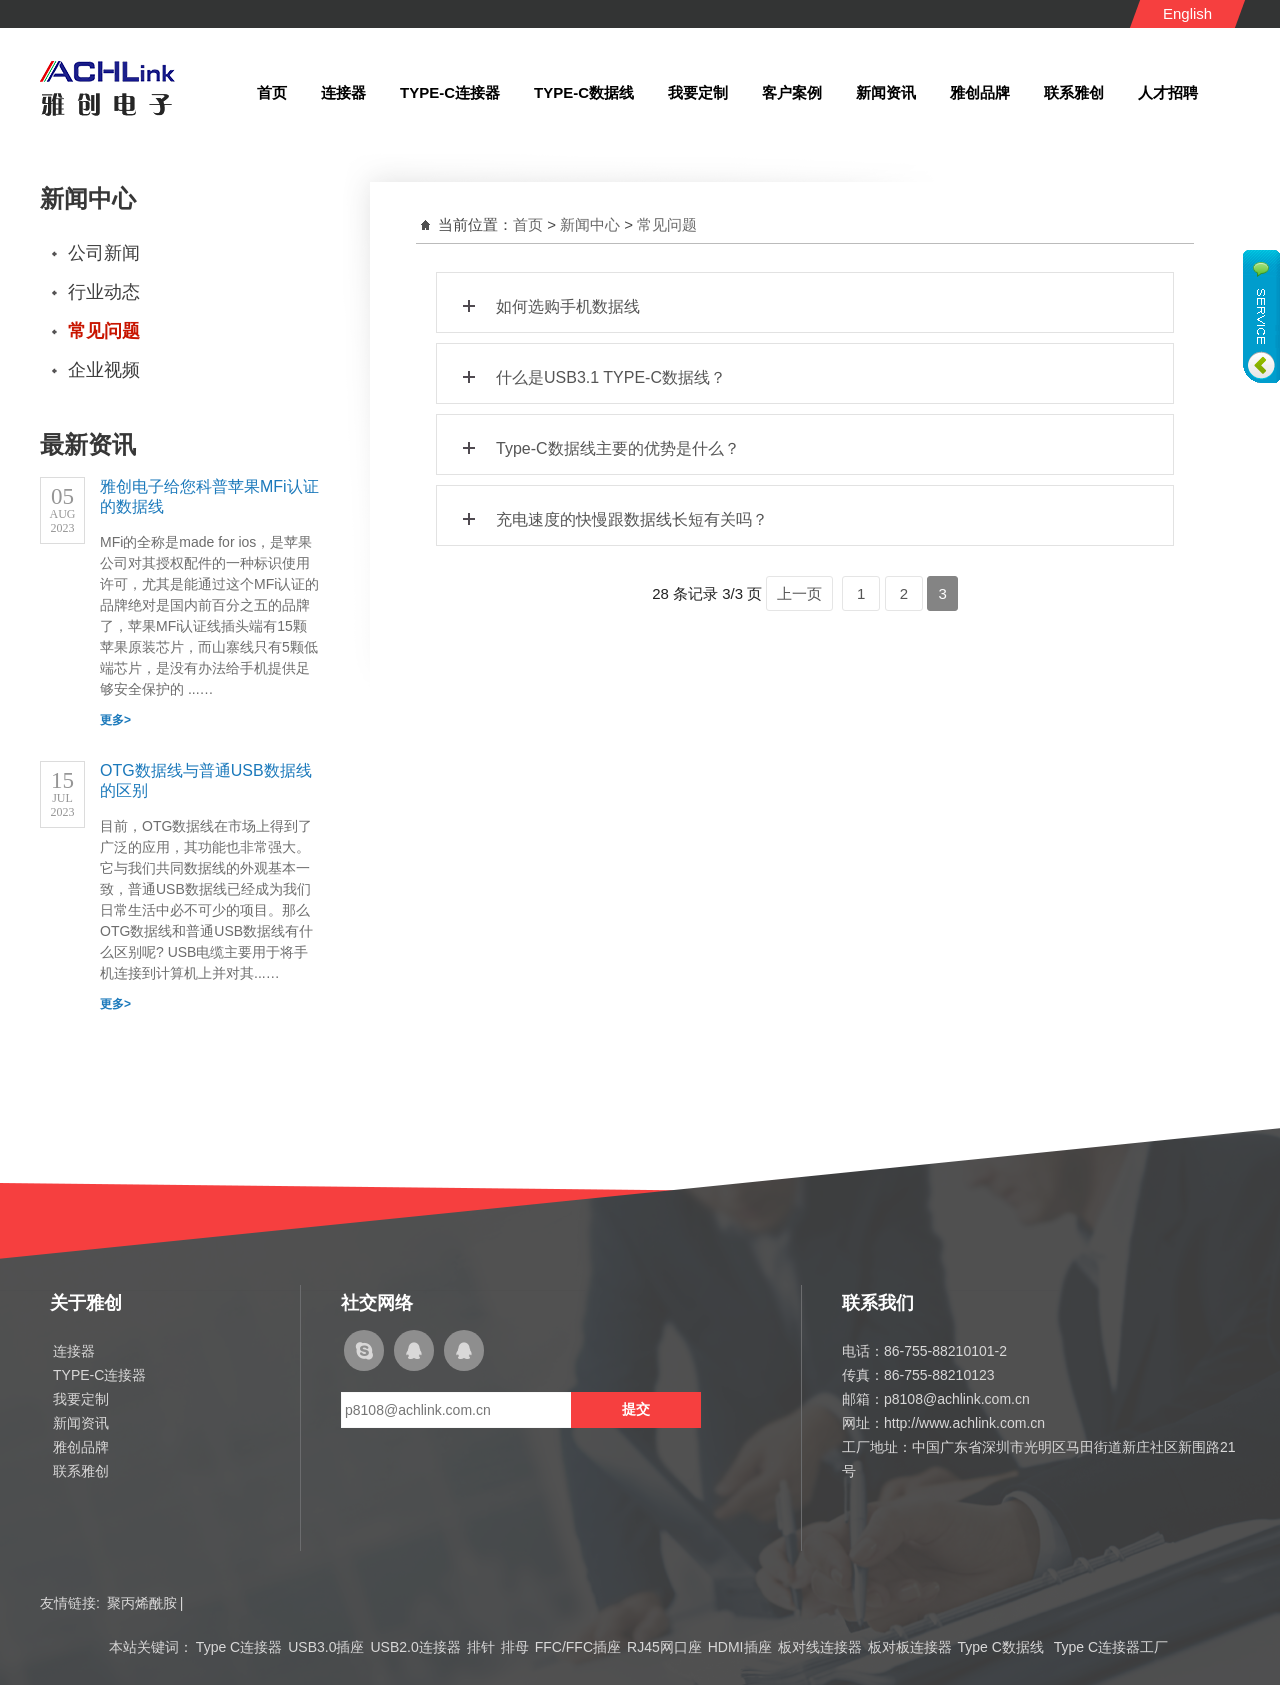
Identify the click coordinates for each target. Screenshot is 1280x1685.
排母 (515, 1647)
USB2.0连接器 (415, 1647)
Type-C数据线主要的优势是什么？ (598, 443)
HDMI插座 (740, 1647)
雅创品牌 (81, 1447)
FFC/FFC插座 (578, 1647)
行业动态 (104, 292)
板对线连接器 (820, 1647)
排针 (481, 1647)
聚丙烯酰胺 (142, 1603)
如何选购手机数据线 (548, 301)
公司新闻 (104, 253)
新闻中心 (590, 224)
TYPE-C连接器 (99, 1375)
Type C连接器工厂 (1111, 1647)
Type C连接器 (239, 1647)
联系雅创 (81, 1471)
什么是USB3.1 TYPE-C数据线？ (591, 372)
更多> (115, 720)
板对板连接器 (910, 1647)
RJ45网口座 (664, 1647)
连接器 (74, 1351)
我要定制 (81, 1399)
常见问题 (104, 331)
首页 (528, 224)
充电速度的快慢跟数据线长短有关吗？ (612, 514)
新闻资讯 (81, 1423)
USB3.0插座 (326, 1647)
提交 (636, 1409)
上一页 (799, 593)
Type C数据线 (1003, 1647)
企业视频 (104, 370)
